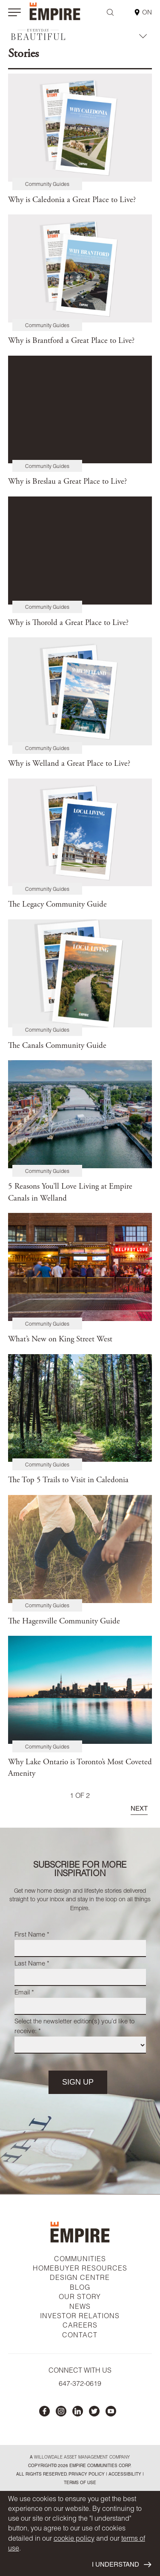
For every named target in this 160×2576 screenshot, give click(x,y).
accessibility (124, 2475)
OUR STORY (80, 2297)
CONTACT (79, 2336)
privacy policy (87, 2475)
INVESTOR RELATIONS (80, 2317)
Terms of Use (80, 2483)
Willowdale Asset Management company (82, 2458)
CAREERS (80, 2326)
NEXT (139, 1809)
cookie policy (74, 2539)
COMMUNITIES (80, 2259)
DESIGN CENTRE (80, 2278)
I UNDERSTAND (121, 2565)
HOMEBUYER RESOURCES (80, 2269)
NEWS (80, 2307)
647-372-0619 (80, 2384)
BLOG (80, 2288)
